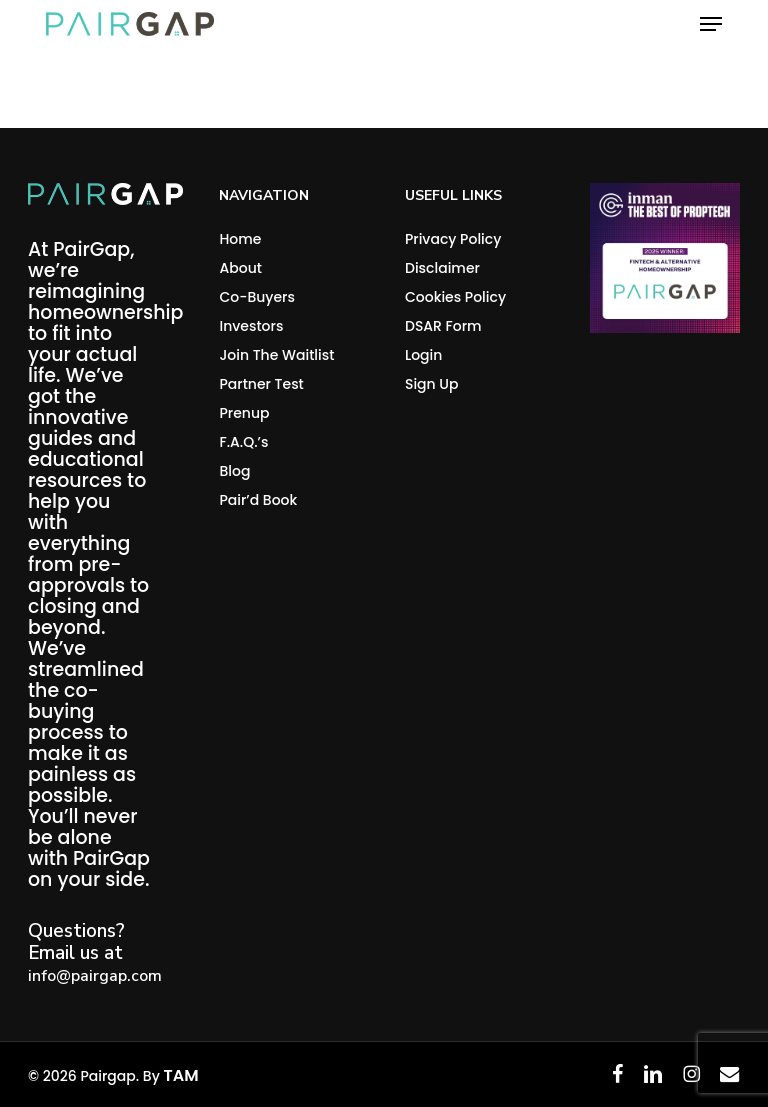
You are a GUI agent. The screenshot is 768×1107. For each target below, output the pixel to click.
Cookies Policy (455, 297)
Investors (251, 326)
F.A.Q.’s (243, 442)
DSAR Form (443, 326)
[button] (711, 24)
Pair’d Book (258, 500)
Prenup (244, 413)
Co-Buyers (257, 297)
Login (423, 355)
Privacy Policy (453, 239)
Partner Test (261, 384)
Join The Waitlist (276, 355)
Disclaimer (442, 268)
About (240, 268)
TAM (180, 1075)
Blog (234, 471)
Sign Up (432, 384)
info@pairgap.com (95, 976)
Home (240, 239)
